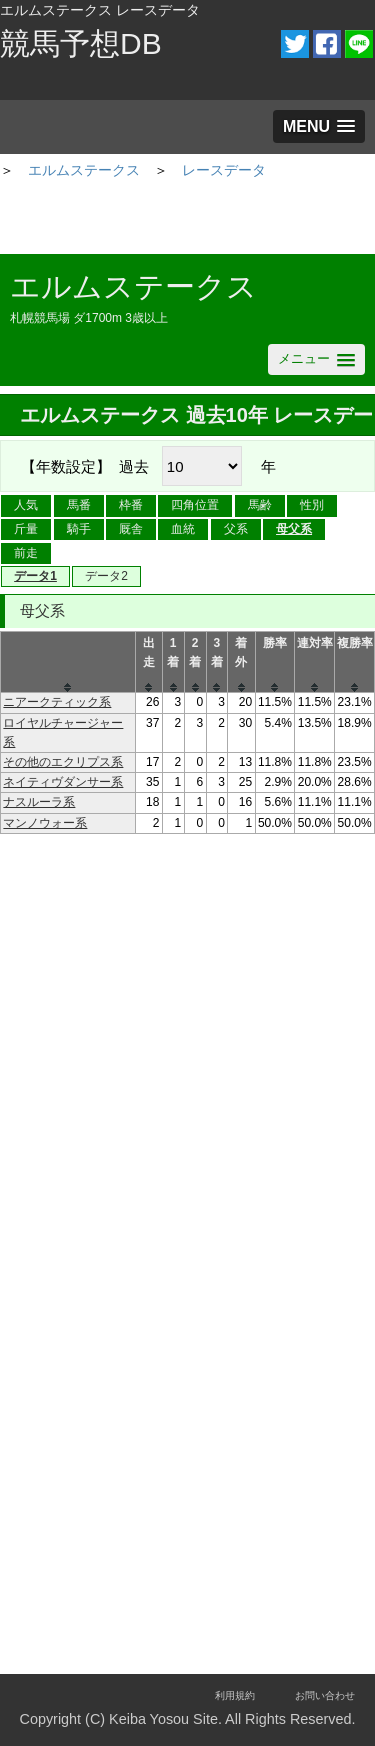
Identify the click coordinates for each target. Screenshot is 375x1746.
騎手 (79, 529)
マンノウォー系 (45, 823)
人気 (26, 505)
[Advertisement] (188, 219)
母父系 (294, 529)
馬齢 (260, 505)
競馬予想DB (81, 43)
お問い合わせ (325, 1695)
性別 (312, 505)
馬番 (79, 505)
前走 (26, 553)
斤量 (26, 529)
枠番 (131, 505)
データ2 (106, 576)
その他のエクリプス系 (63, 762)
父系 (236, 529)
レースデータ (224, 170)
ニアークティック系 (57, 702)
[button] (319, 126)
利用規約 (235, 1695)
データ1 (35, 576)
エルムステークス (84, 170)
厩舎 (131, 529)
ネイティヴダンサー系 (63, 782)
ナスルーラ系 (39, 802)
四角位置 (195, 505)
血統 (183, 529)
